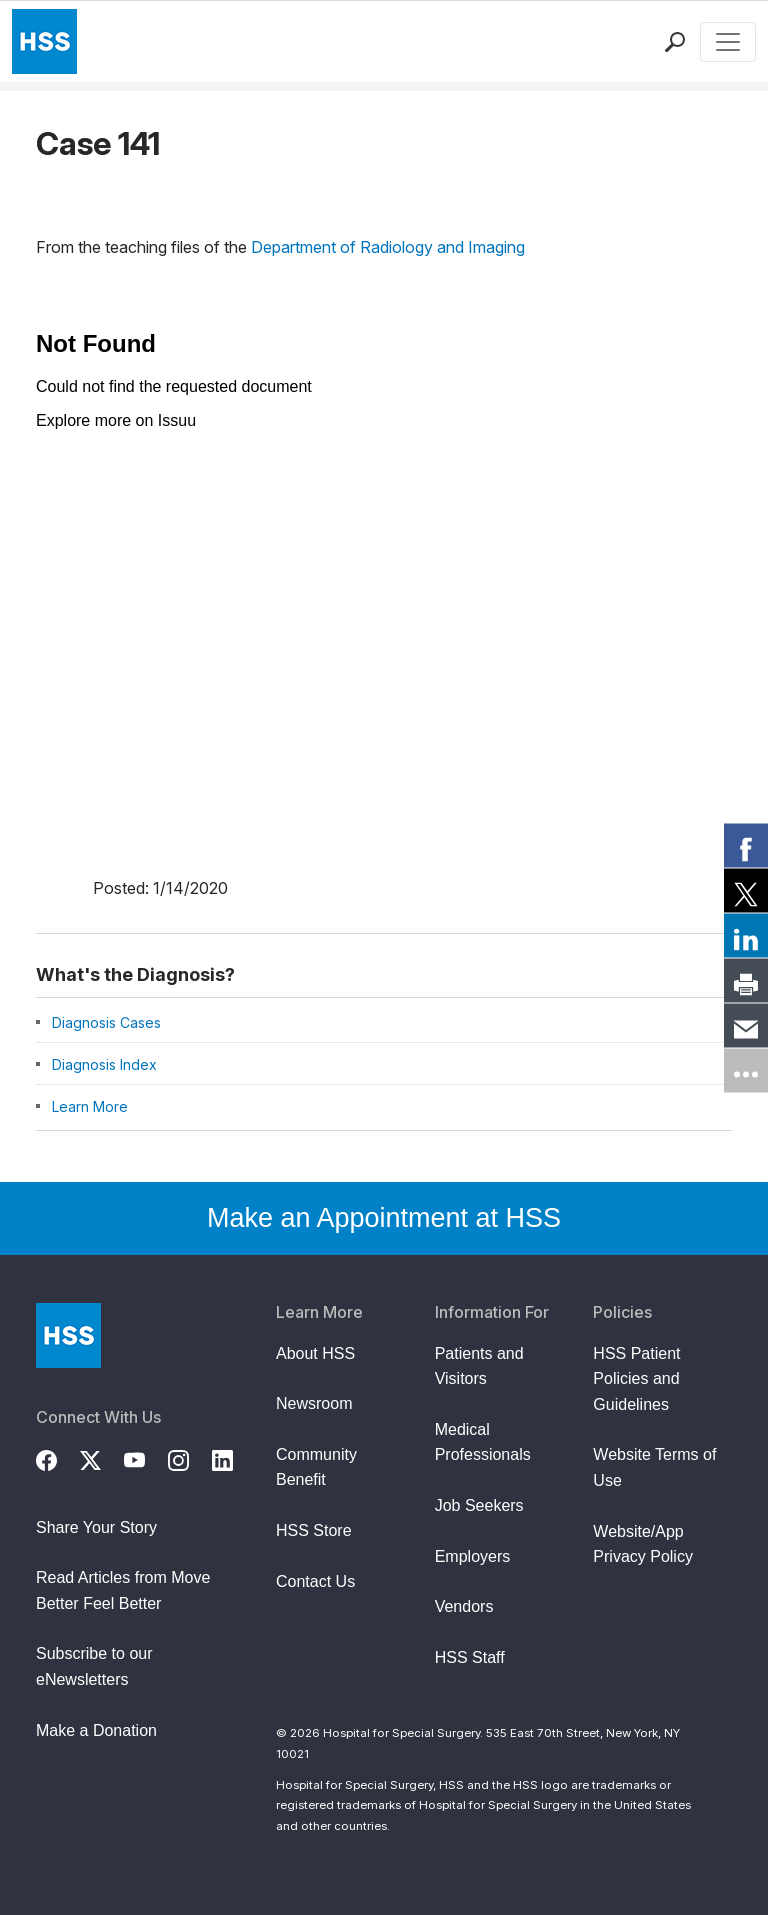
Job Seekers (479, 1505)
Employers (473, 1556)
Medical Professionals (483, 1442)
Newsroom (314, 1403)
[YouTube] (146, 1458)
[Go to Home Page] (68, 1335)
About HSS (315, 1353)
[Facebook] (58, 1458)
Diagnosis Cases (106, 1022)
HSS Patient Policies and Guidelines (636, 1379)
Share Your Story (96, 1527)
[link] (746, 845)
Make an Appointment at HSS (384, 1218)
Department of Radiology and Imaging (388, 247)
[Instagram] (190, 1458)
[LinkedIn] (234, 1458)
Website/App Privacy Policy (643, 1544)
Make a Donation (96, 1730)
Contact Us (315, 1581)
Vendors (464, 1606)
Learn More (90, 1106)
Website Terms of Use (654, 1467)
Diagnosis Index (104, 1064)
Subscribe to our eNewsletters (94, 1666)
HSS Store (314, 1530)
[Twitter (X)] (102, 1458)
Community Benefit (316, 1467)
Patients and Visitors (479, 1366)
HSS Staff (470, 1657)
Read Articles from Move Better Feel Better (123, 1590)
